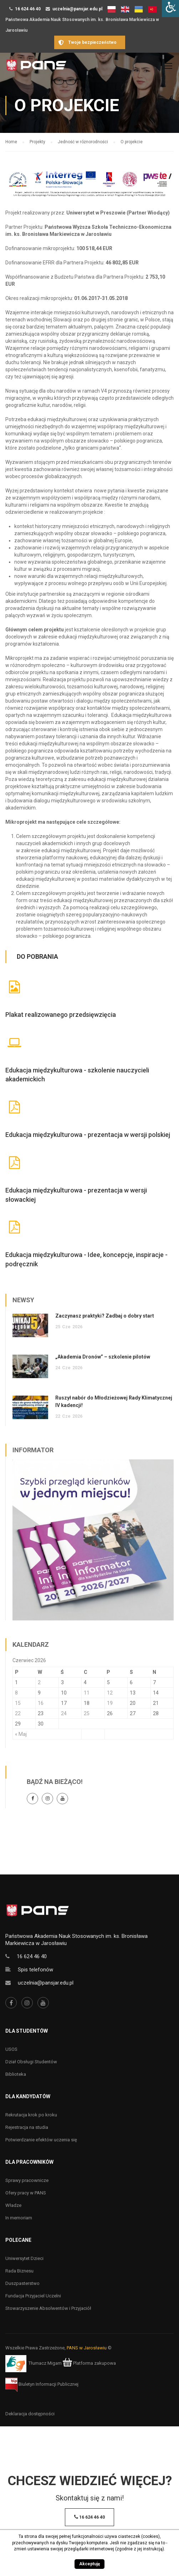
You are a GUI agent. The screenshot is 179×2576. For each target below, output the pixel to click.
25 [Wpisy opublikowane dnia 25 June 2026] (87, 1713)
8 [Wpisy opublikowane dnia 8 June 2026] (16, 1693)
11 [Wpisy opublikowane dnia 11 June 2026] (87, 1693)
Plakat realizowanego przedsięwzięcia (60, 1014)
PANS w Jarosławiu (87, 2347)
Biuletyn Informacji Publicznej (41, 2384)
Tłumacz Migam (45, 2363)
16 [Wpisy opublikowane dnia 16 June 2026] (41, 1703)
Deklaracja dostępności (30, 2413)
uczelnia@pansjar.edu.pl (77, 8)
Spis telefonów (35, 1969)
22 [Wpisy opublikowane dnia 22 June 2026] (18, 1713)
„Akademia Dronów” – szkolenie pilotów (102, 1357)
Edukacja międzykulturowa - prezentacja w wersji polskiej (87, 1134)
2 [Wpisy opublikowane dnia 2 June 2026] (39, 1682)
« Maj (21, 1734)
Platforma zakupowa (89, 2363)
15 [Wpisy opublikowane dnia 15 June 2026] (18, 1703)
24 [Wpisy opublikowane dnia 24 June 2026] (64, 1713)
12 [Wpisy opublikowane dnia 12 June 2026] (110, 1693)
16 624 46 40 (28, 8)
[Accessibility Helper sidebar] (170, 8)
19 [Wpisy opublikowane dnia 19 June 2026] (110, 1703)
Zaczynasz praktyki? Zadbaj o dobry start (104, 1316)
